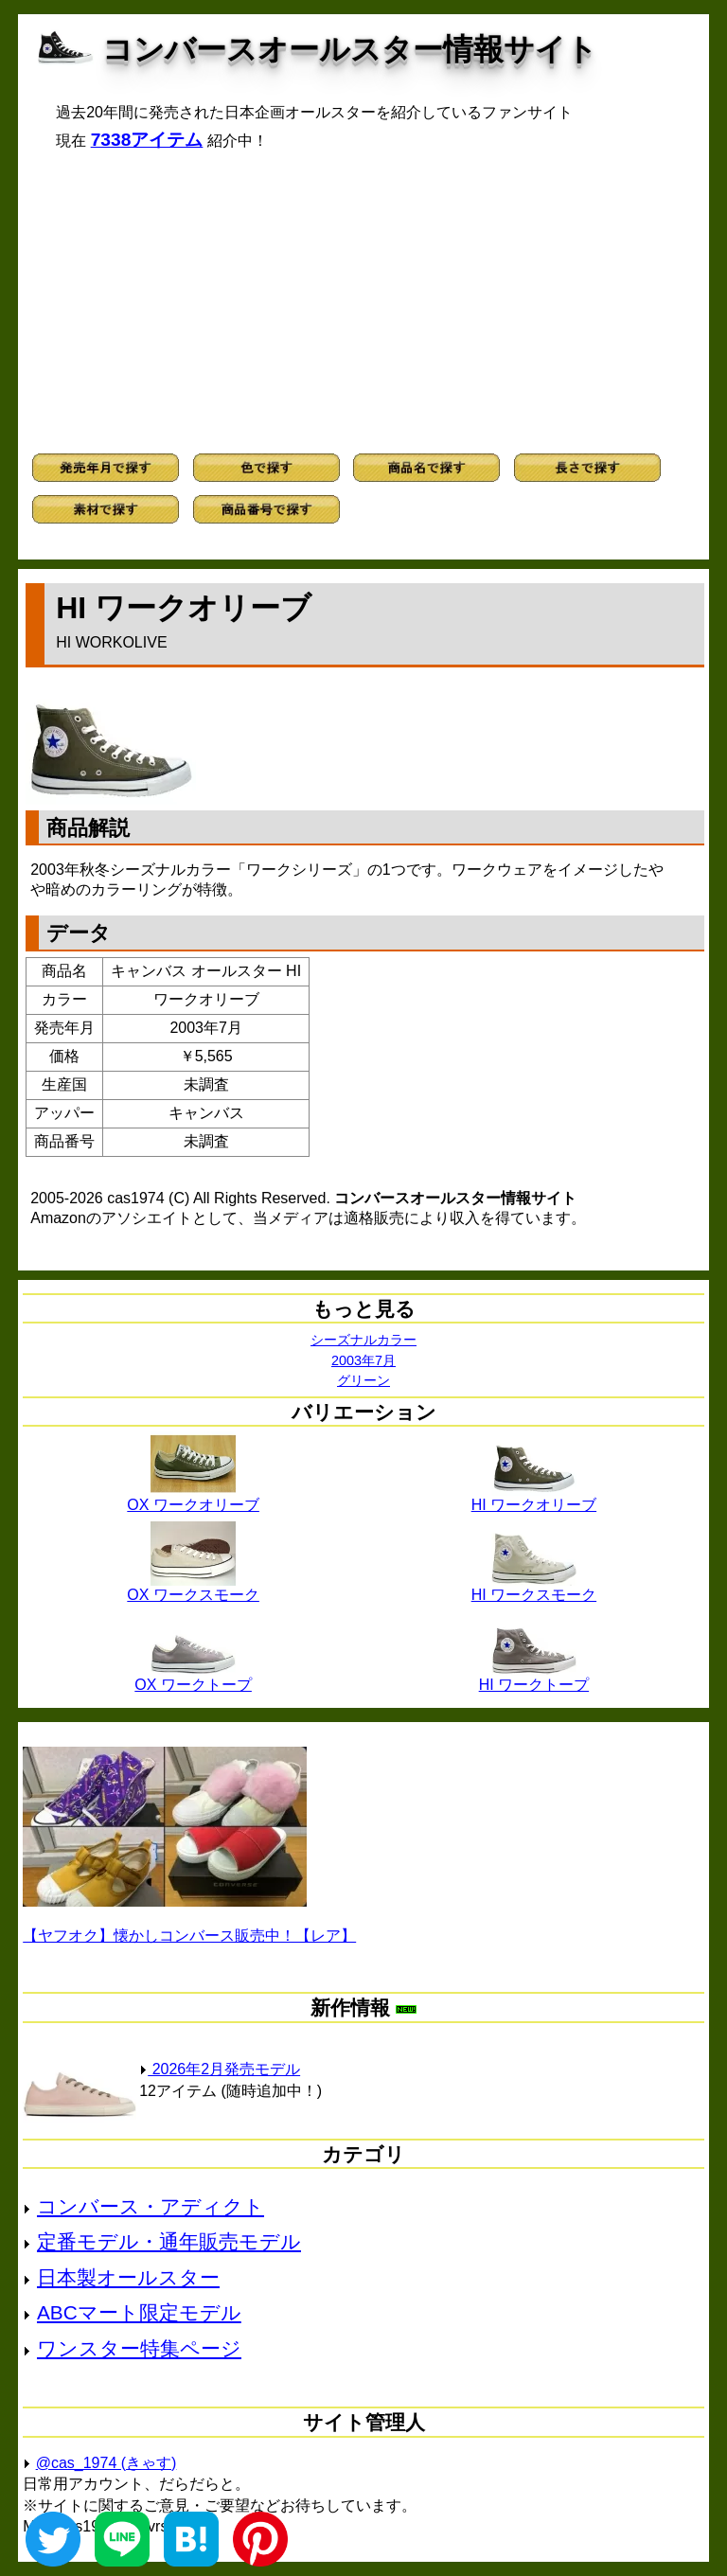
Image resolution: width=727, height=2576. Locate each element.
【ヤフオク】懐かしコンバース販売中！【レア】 (189, 1936)
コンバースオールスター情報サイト (349, 49)
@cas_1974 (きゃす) (106, 2463)
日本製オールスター (128, 2277)
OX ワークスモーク (193, 1587)
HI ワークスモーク (533, 1587)
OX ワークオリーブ (193, 1498)
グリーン (363, 1380)
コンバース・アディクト (150, 2206)
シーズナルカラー (363, 1339)
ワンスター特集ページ (139, 2348)
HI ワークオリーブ (533, 1498)
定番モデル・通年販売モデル (169, 2241)
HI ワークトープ (534, 1677)
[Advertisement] (363, 302)
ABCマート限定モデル (139, 2312)
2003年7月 (363, 1360)
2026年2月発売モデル (219, 2069)
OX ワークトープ (193, 1677)
